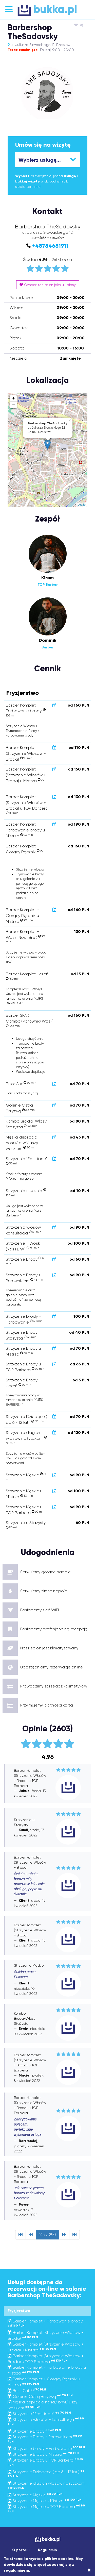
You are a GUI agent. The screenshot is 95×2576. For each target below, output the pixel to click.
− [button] (13, 405)
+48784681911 (50, 245)
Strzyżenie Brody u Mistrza (43, 2454)
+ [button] (13, 398)
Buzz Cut (27, 2390)
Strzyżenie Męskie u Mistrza (45, 2500)
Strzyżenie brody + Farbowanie (46, 2448)
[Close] (89, 2570)
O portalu (21, 2550)
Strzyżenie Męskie (35, 2495)
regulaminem (16, 2570)
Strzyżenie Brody (34, 2431)
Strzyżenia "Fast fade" (39, 2413)
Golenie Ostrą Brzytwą (40, 2396)
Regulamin (47, 2550)
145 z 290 (47, 2234)
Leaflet (82, 504)
